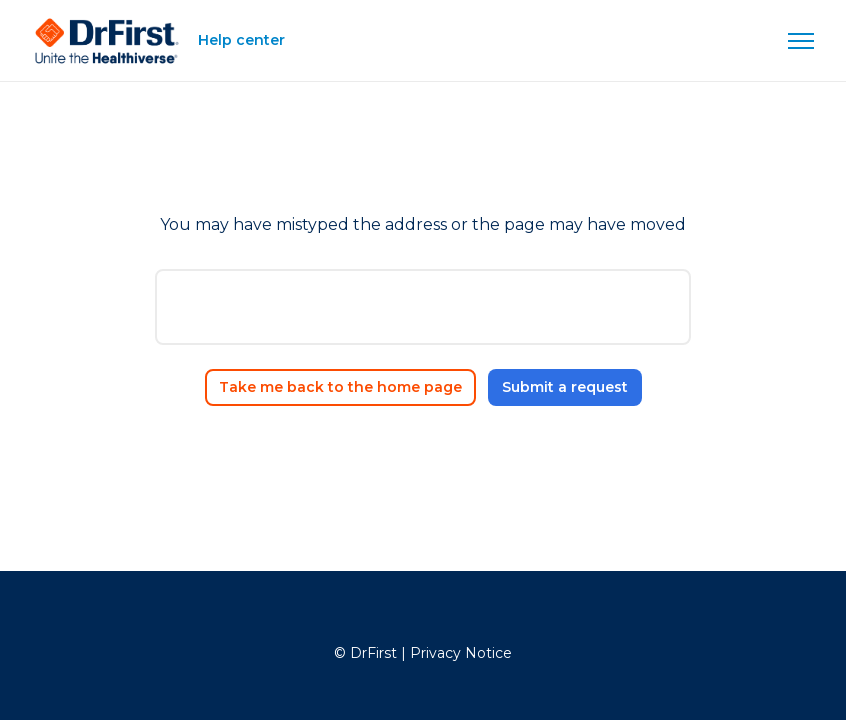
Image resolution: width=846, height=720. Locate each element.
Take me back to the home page (340, 387)
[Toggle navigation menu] (801, 41)
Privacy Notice (461, 653)
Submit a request (565, 387)
